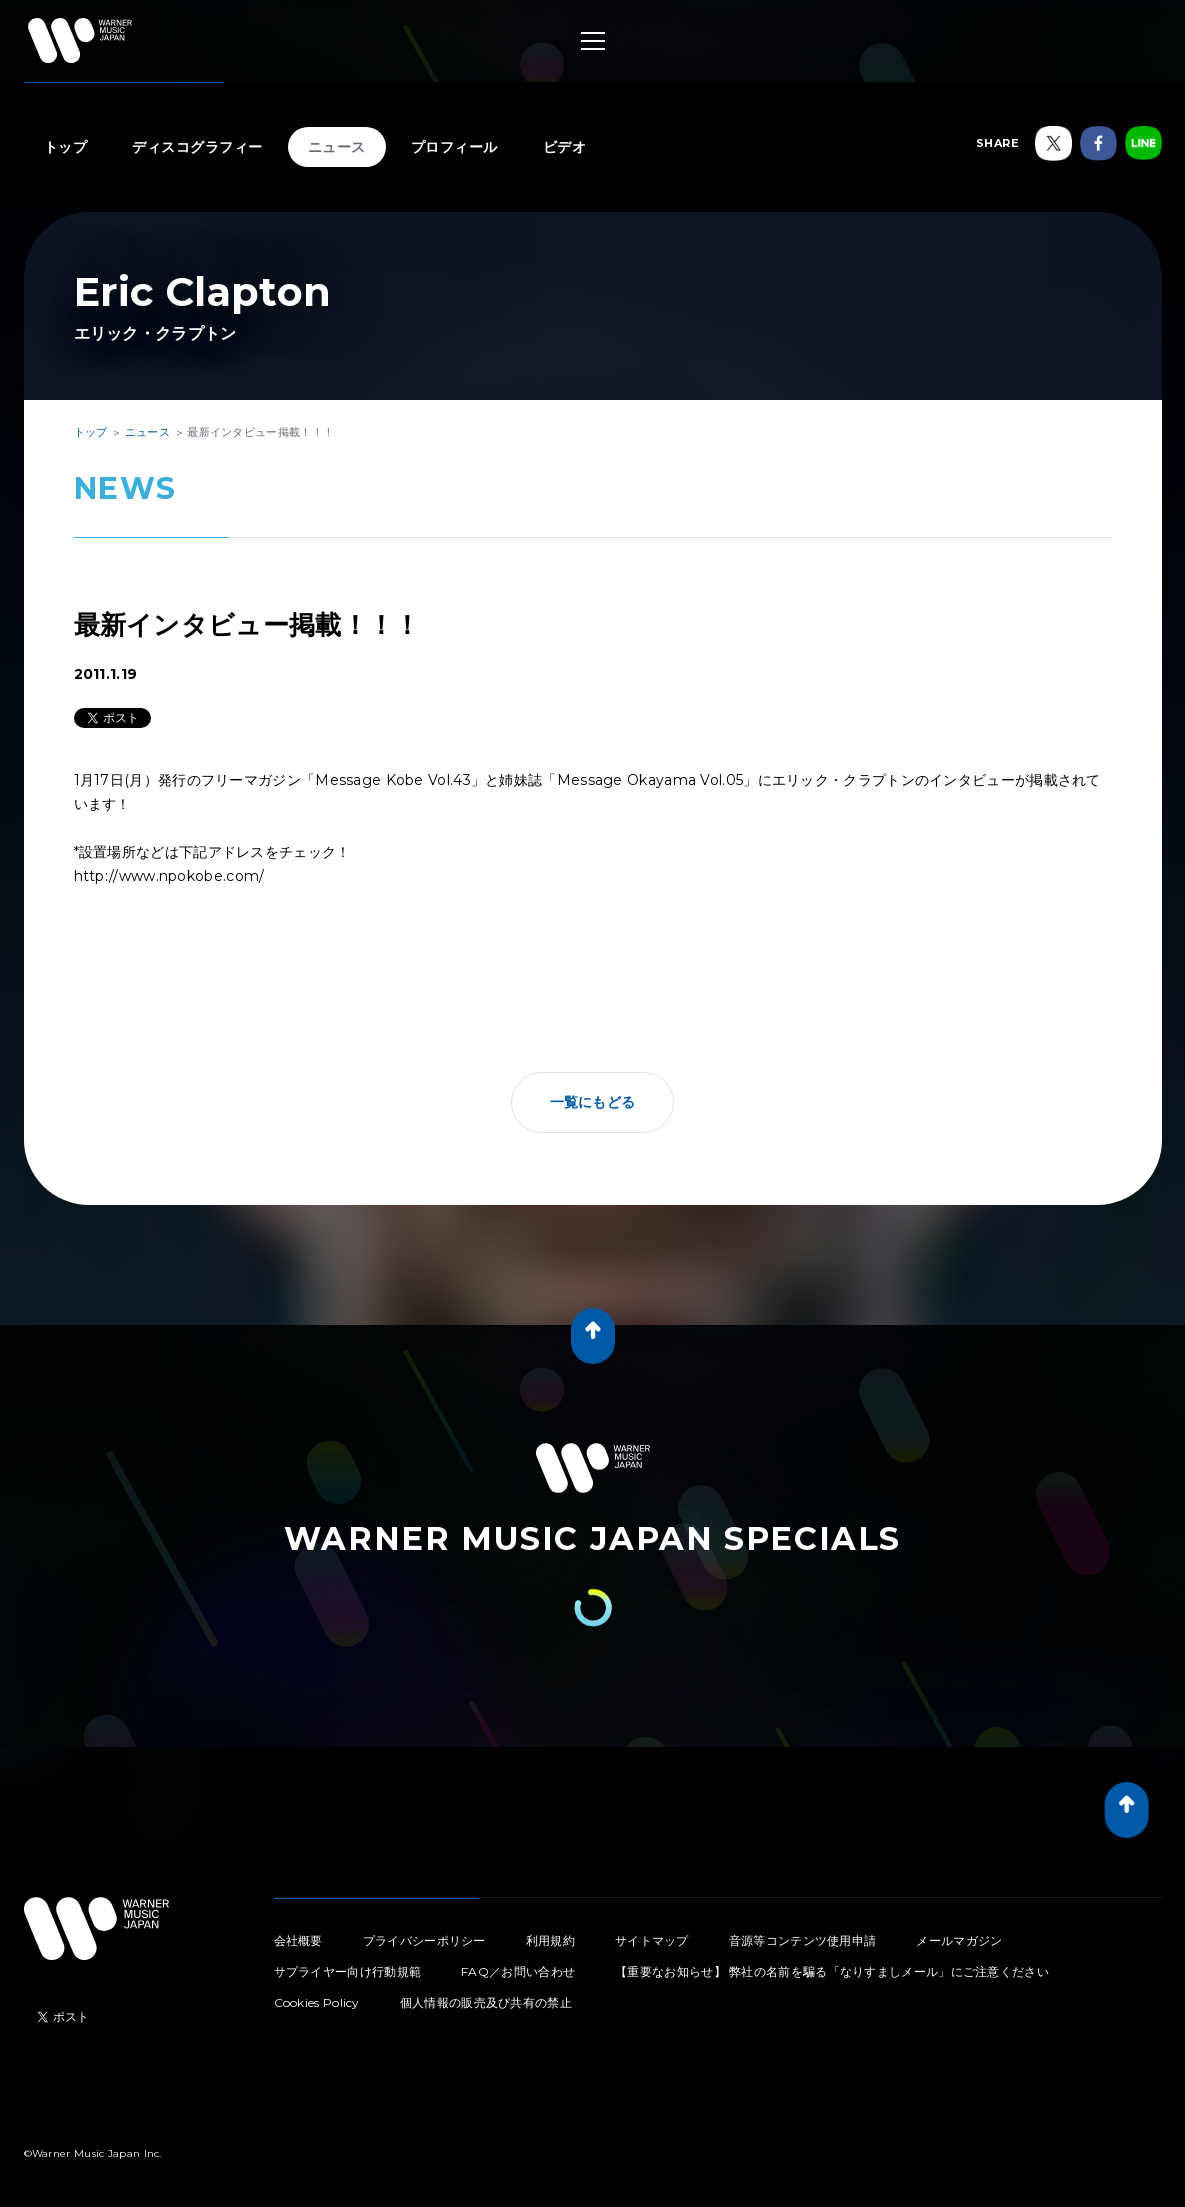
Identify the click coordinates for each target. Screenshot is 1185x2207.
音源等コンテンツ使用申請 (803, 1940)
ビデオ (565, 147)
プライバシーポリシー (424, 1940)
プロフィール (454, 147)
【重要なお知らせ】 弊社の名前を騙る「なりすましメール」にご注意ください (832, 1971)
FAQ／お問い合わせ (518, 1971)
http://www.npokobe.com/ (169, 876)
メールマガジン (959, 1940)
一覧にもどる (593, 1102)
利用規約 (550, 1940)
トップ (66, 147)
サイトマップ (652, 1940)
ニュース (337, 147)
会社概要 (298, 1940)
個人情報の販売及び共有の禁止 (486, 2002)
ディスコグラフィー (197, 147)
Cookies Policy (317, 2002)
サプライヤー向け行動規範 (348, 1971)
